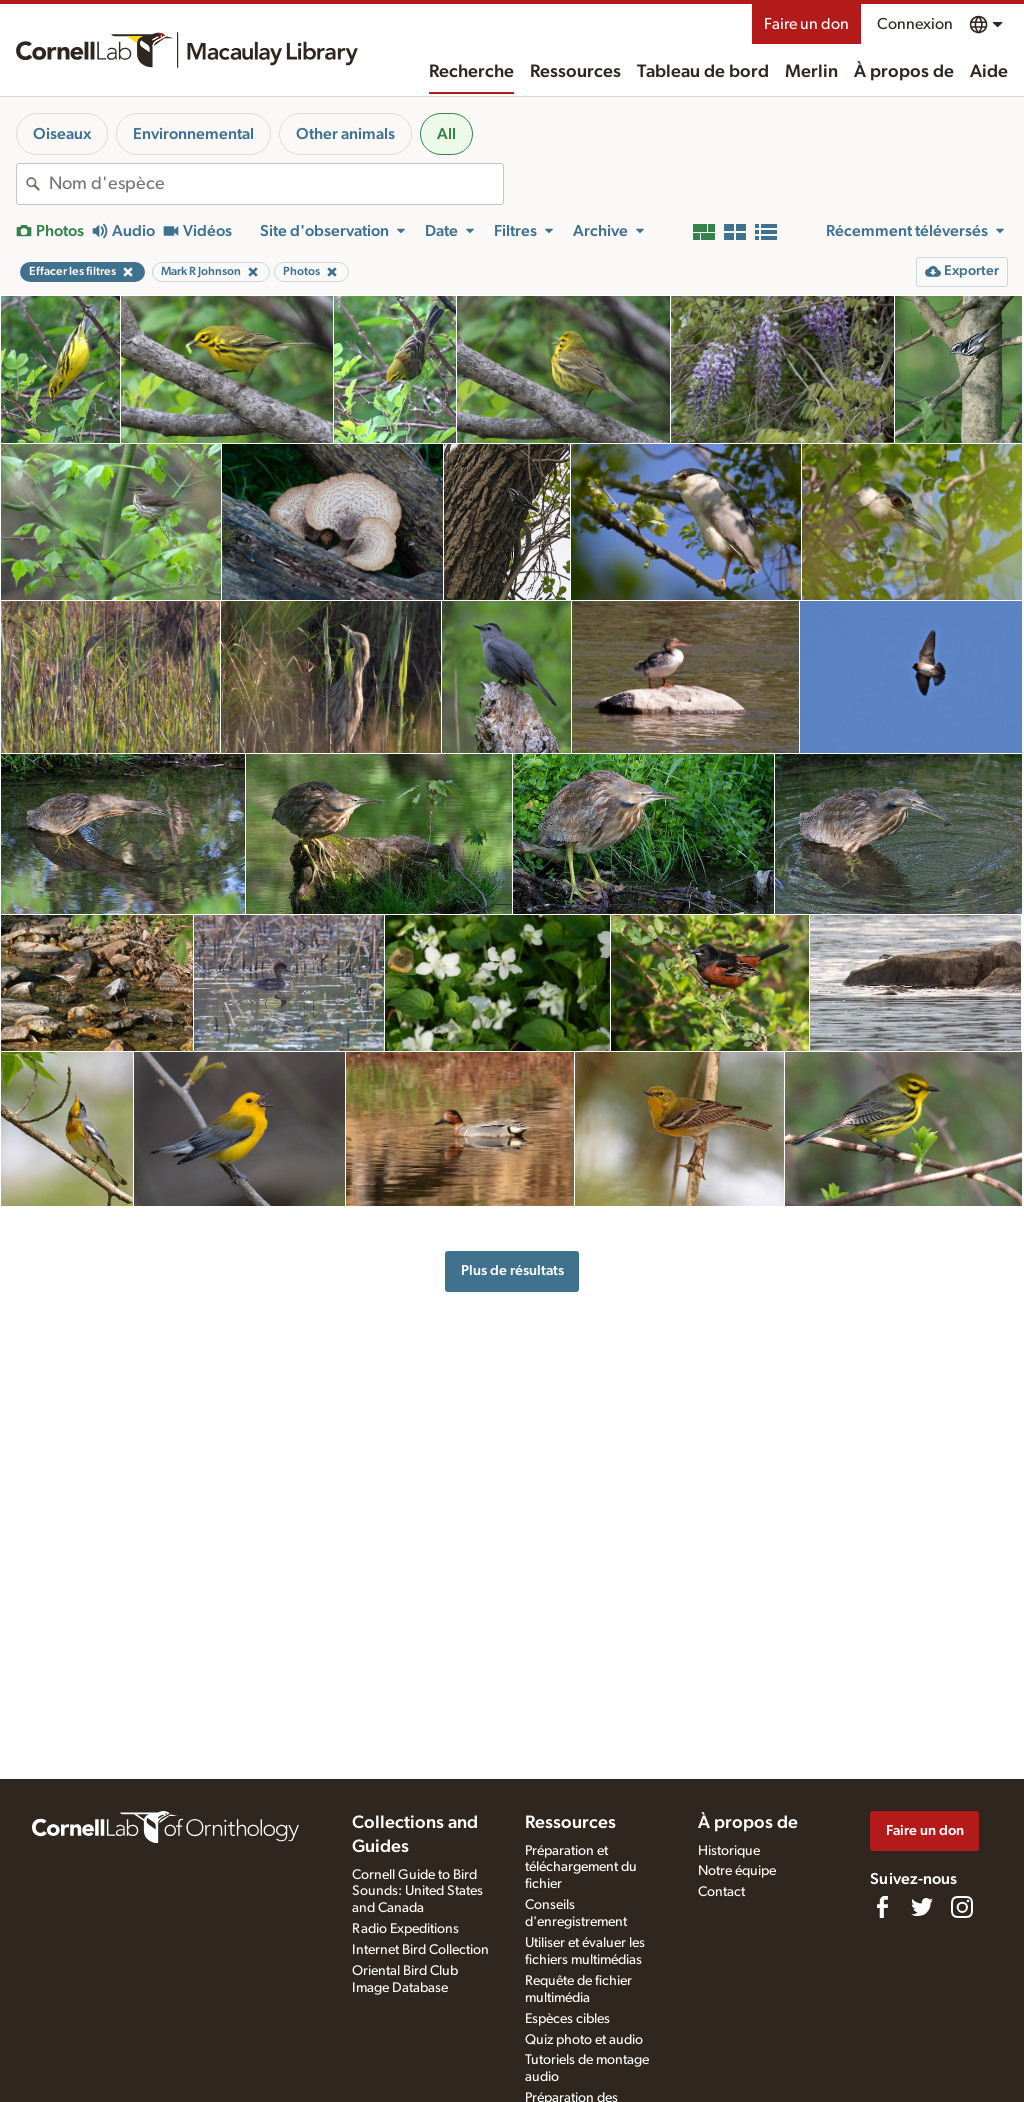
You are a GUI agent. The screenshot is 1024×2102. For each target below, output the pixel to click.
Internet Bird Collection (420, 1950)
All (446, 134)
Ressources (575, 72)
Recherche (471, 72)
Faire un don (806, 24)
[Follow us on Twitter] (922, 1907)
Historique (729, 1851)
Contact (721, 1892)
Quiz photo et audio (584, 2040)
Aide (989, 72)
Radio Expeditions (405, 1929)
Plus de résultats (512, 1270)
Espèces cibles (567, 2019)
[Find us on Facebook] (882, 1907)
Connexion (915, 24)
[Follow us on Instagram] (962, 1907)
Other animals (345, 134)
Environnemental (193, 134)
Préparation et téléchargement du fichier (581, 1868)
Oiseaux (62, 134)
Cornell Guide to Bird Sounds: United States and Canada (417, 1892)
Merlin (811, 72)
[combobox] (276, 184)
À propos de (904, 72)
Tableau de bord (703, 72)
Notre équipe (737, 1871)
